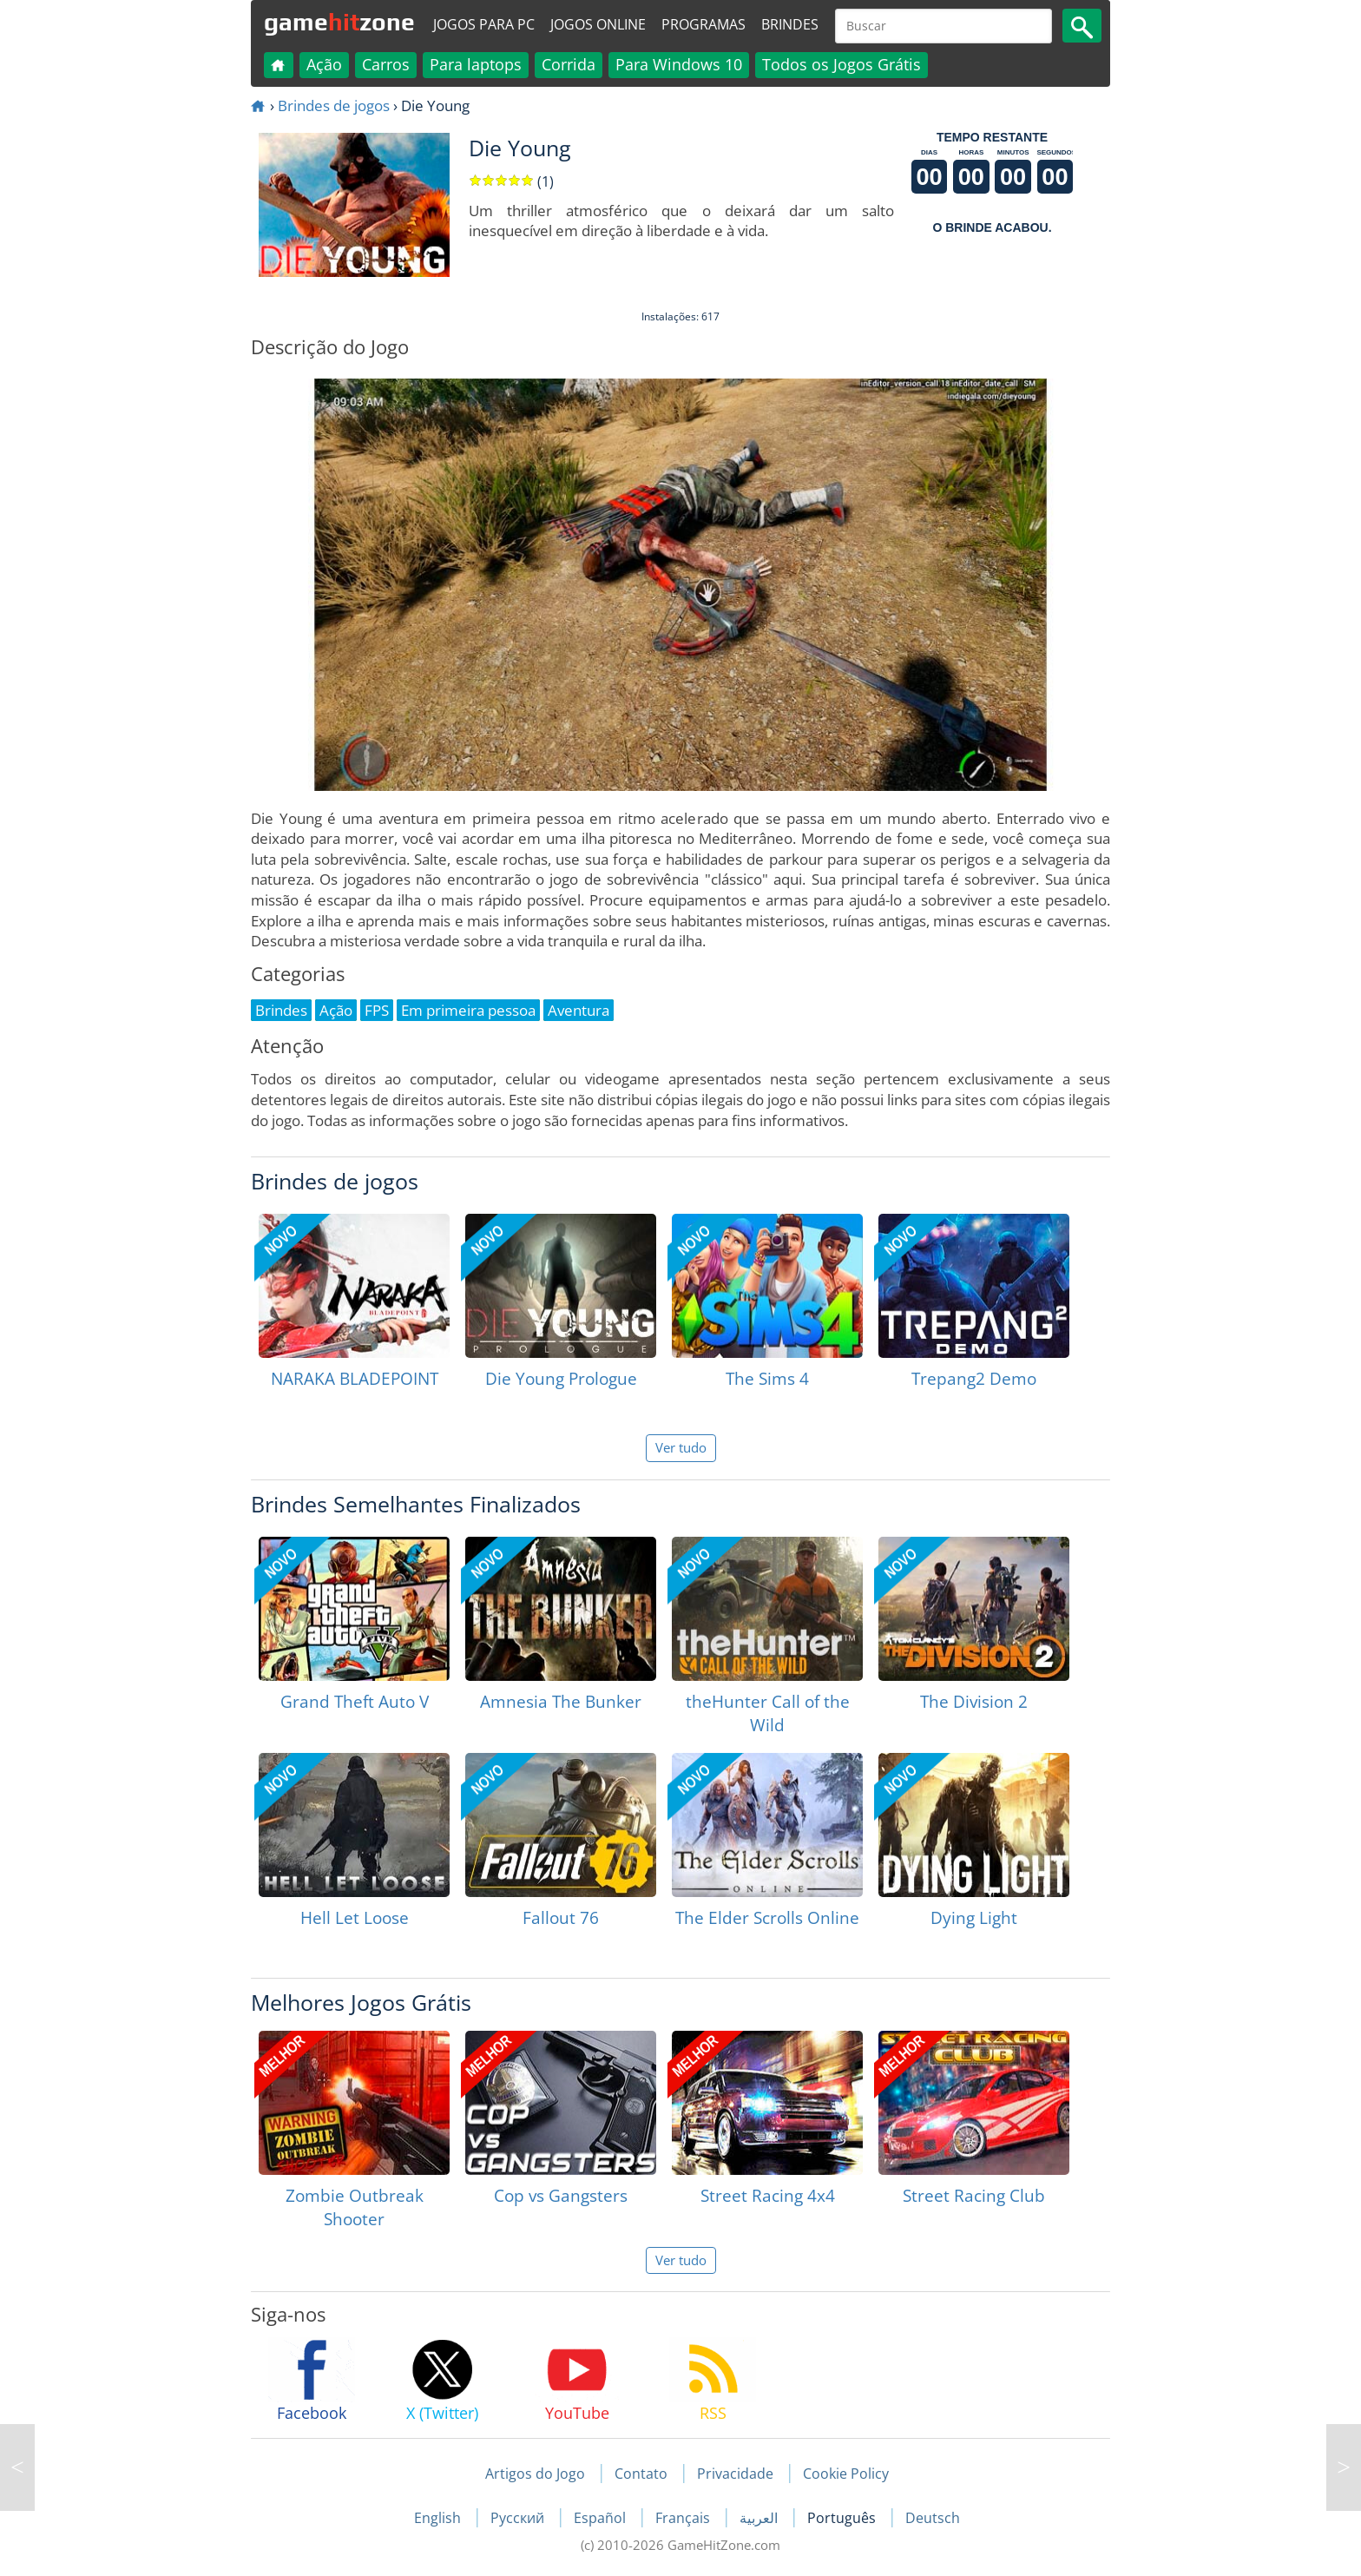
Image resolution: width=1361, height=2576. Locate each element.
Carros (386, 64)
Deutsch (932, 2517)
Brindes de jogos (334, 105)
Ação (324, 64)
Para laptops (476, 64)
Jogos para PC (484, 24)
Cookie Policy (846, 2473)
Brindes (790, 24)
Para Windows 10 (678, 64)
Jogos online (598, 24)
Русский (519, 2517)
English (439, 2517)
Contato (641, 2473)
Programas (703, 24)
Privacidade (735, 2473)
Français (684, 2517)
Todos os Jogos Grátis (841, 64)
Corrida (568, 64)
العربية (760, 2517)
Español (601, 2517)
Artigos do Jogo (535, 2473)
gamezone (339, 22)
